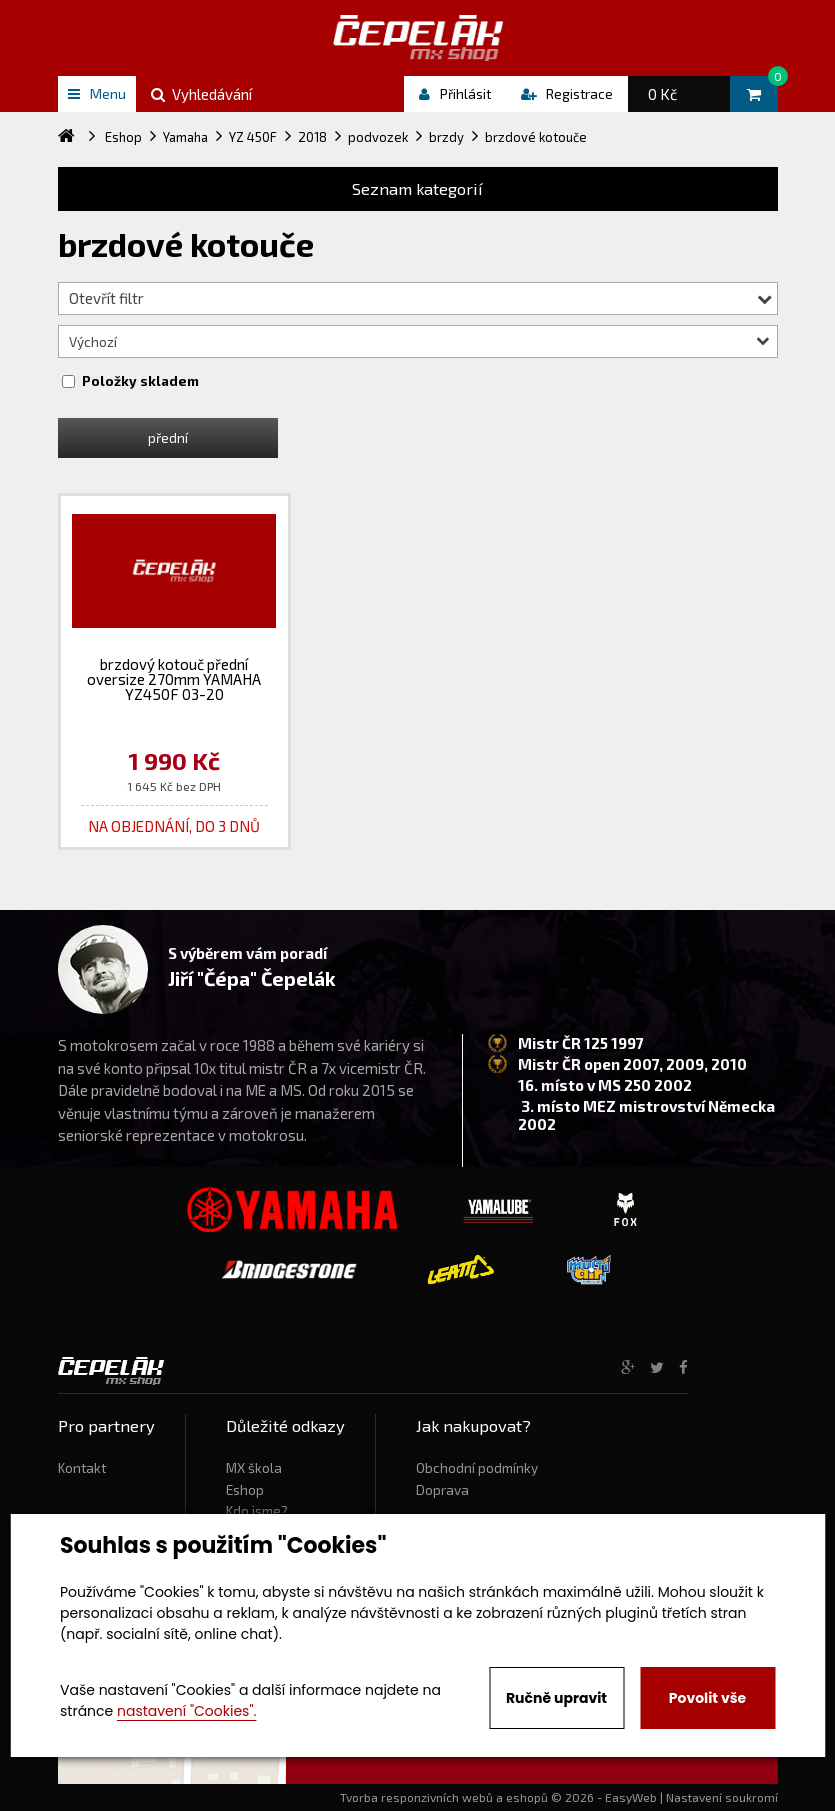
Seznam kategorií (417, 188)
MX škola (254, 1468)
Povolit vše (707, 1698)
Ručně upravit (556, 1698)
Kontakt (82, 1468)
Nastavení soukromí (722, 1797)
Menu (97, 93)
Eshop (245, 1490)
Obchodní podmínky (477, 1468)
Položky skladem (140, 381)
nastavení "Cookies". (186, 1711)
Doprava (442, 1490)
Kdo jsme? (257, 1511)
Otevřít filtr (420, 298)
